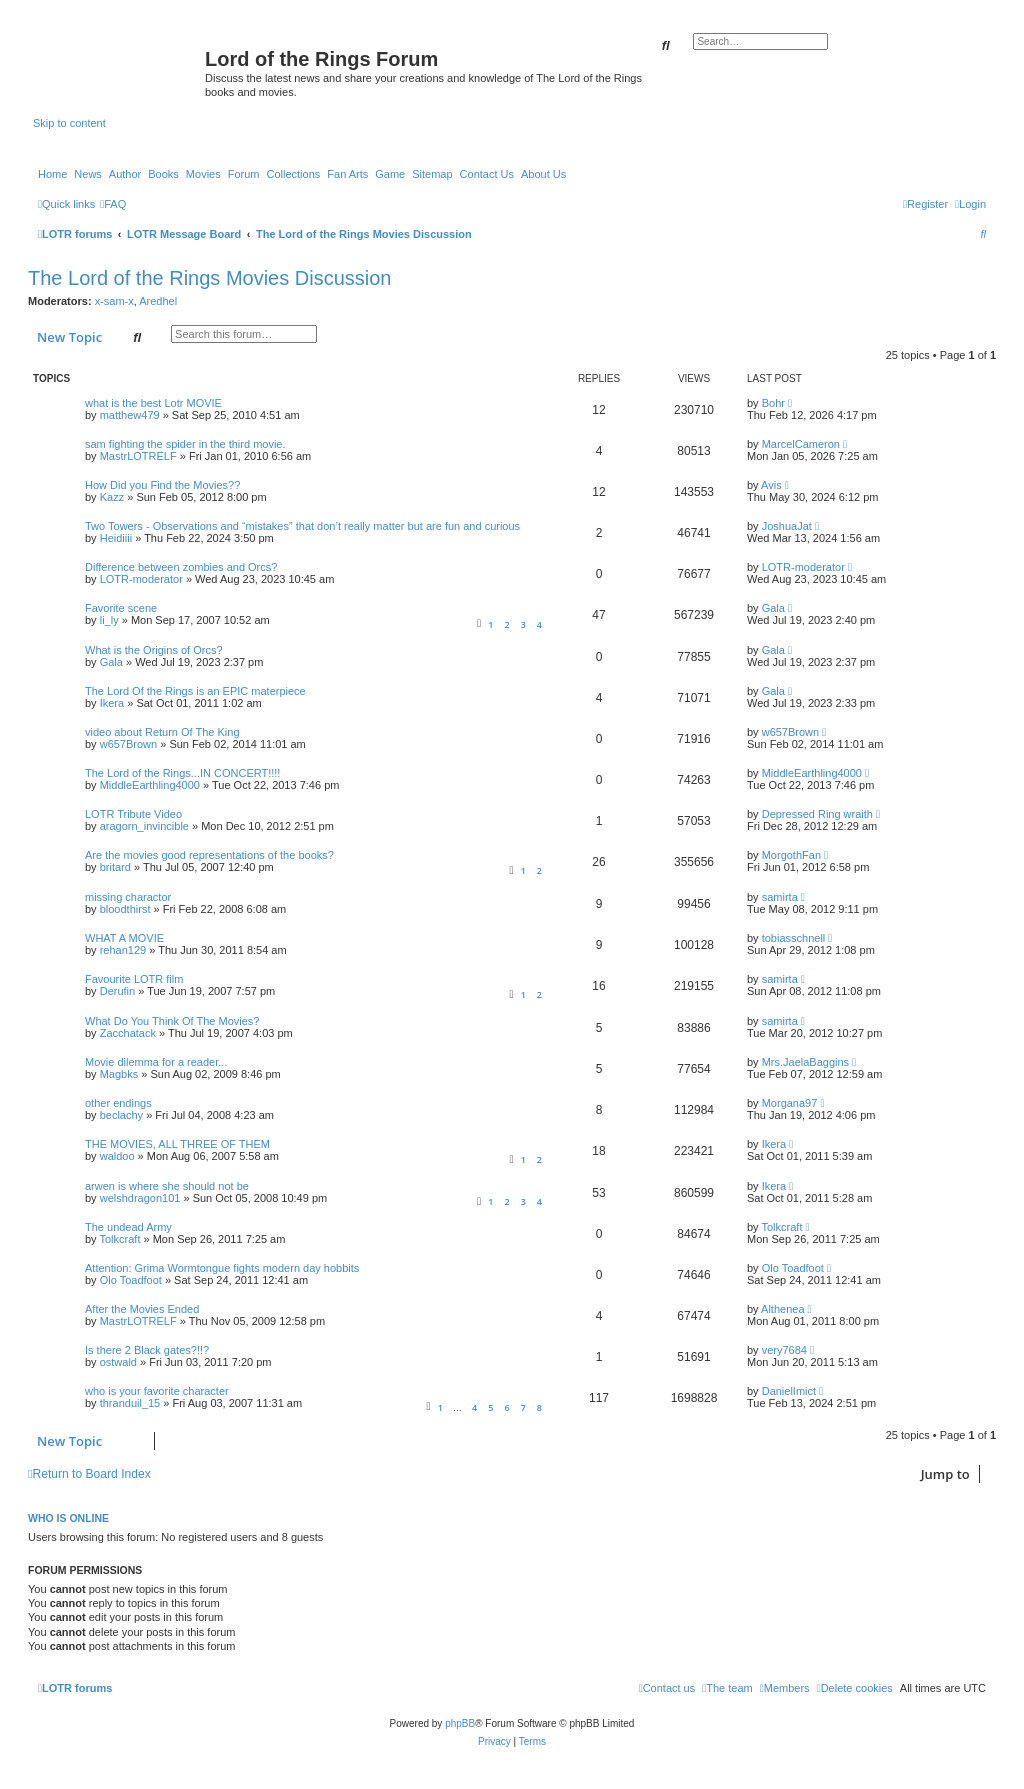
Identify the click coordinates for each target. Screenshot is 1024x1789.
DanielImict (789, 1391)
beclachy (121, 1115)
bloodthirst (125, 909)
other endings (118, 1103)
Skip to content (69, 123)
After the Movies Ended (142, 1309)
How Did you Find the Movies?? (162, 485)
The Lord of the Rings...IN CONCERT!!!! (182, 773)
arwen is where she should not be (167, 1186)
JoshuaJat (787, 526)
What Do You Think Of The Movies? (172, 1021)
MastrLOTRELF (138, 456)
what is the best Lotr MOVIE (153, 403)
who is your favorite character (157, 1391)
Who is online (68, 1518)
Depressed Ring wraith (817, 814)
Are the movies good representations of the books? (209, 855)
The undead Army (128, 1227)
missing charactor (128, 897)
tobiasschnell (794, 938)
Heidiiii (116, 538)
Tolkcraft (119, 1239)
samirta (780, 897)
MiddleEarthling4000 (150, 785)
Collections (293, 174)
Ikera (112, 703)
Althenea (782, 1309)
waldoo (117, 1156)
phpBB (460, 1723)
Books (163, 174)
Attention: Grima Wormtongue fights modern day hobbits (222, 1268)
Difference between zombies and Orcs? (181, 567)
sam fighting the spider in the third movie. (185, 444)
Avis (771, 485)
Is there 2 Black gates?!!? (147, 1350)
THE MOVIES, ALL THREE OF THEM (177, 1144)
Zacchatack (128, 1033)
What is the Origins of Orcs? (154, 650)
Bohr (773, 403)
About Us (543, 174)
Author (125, 174)
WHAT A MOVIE (124, 938)
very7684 (784, 1350)
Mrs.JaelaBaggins (805, 1062)
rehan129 (123, 950)
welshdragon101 (140, 1198)
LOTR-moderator (141, 579)
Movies (203, 174)
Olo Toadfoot (131, 1280)
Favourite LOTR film (134, 979)
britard (115, 867)
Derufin (117, 991)
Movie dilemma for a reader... (156, 1062)
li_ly (109, 620)
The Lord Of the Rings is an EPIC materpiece (195, 691)
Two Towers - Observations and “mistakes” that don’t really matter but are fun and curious (302, 526)
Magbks (119, 1074)
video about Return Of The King (162, 732)
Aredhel (158, 301)
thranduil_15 (130, 1403)
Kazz (112, 497)
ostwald (118, 1362)
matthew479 (130, 415)
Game (390, 174)
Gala (773, 608)
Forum (244, 174)
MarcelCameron (801, 444)
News (88, 174)
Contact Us (487, 174)
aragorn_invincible (144, 826)
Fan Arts (347, 174)
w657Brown (128, 744)
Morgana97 (790, 1103)
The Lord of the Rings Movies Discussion (210, 278)
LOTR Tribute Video (133, 814)
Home (52, 174)
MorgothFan (791, 855)
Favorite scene (121, 608)
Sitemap (432, 174)
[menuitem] (113, 204)
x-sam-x (114, 301)
